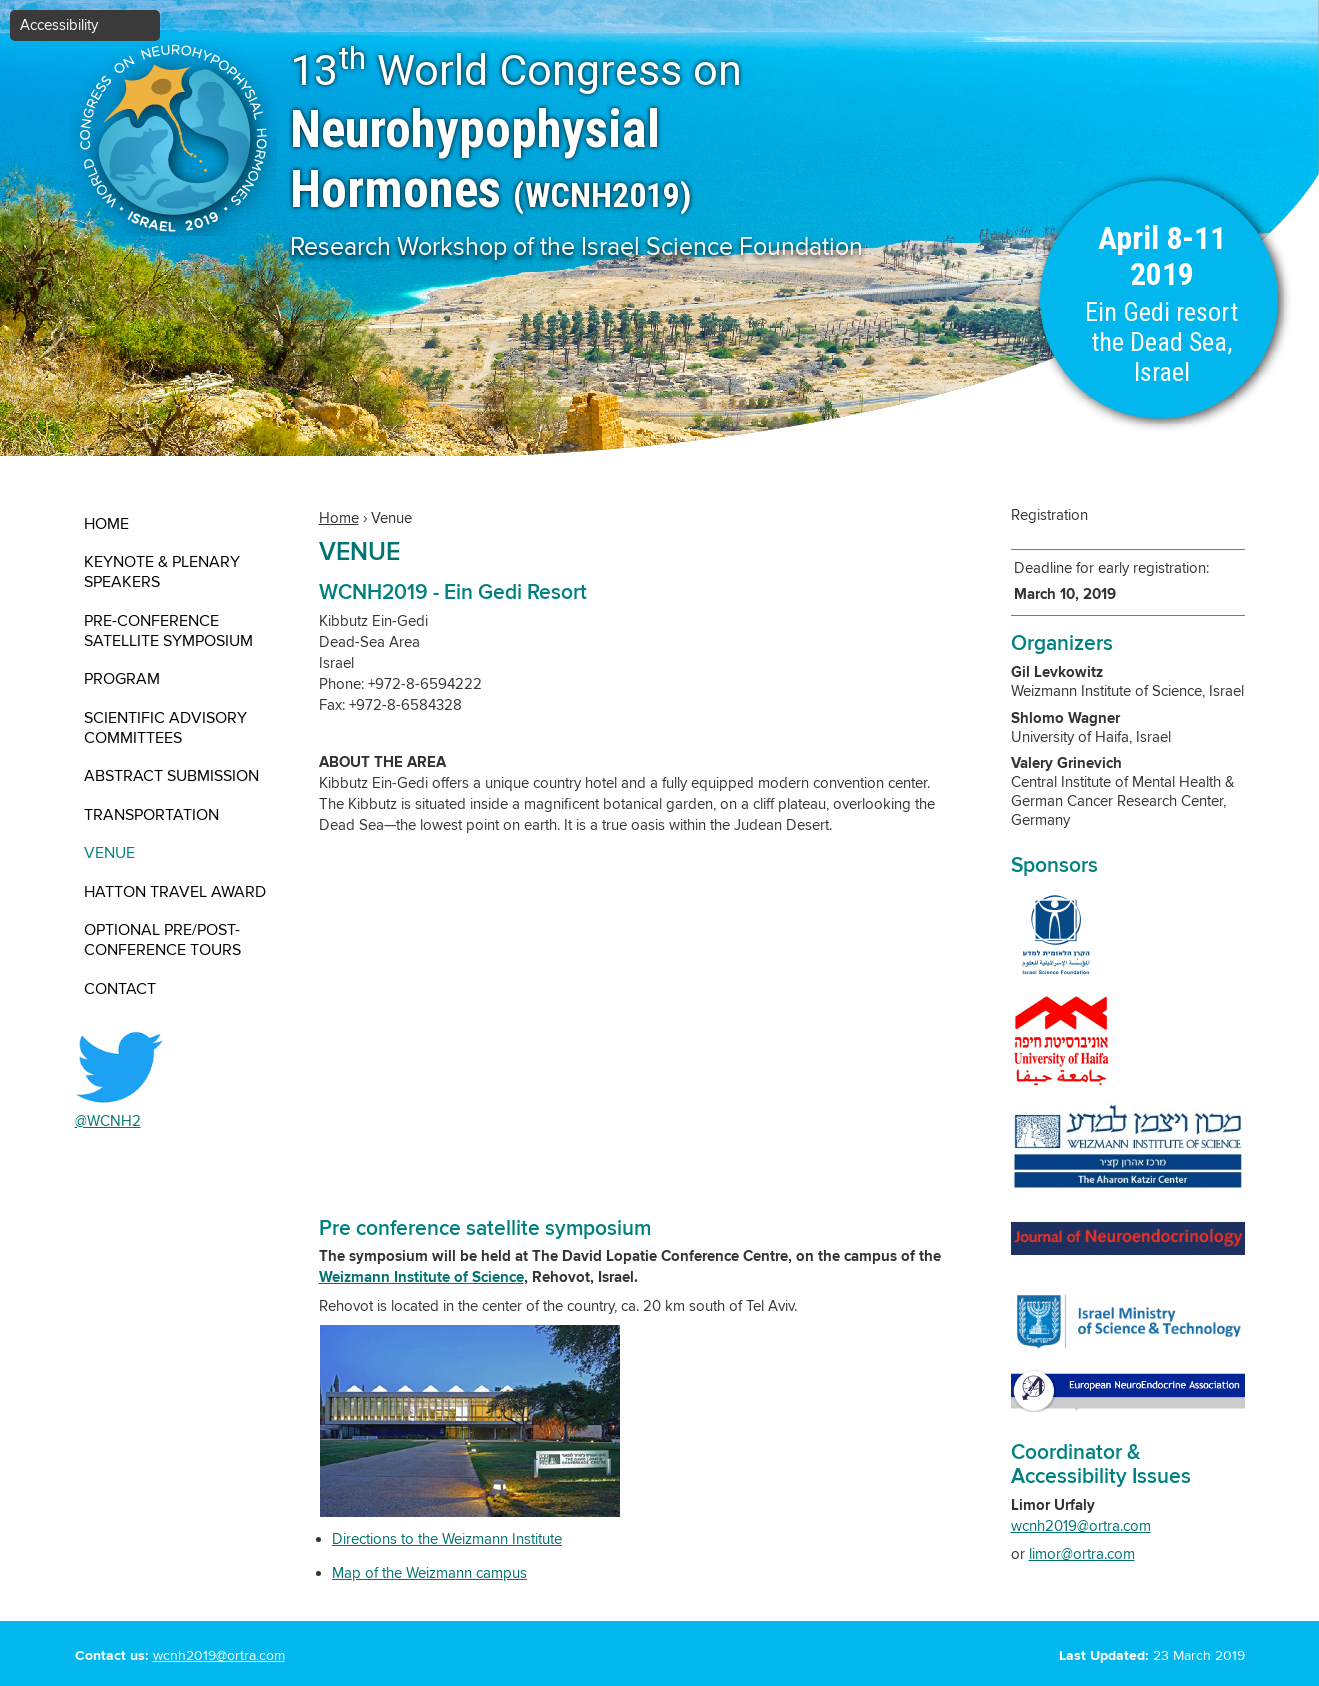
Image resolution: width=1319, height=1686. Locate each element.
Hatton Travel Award (175, 892)
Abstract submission (171, 776)
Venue (109, 853)
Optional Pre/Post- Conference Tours (162, 940)
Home (106, 524)
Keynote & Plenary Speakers (162, 572)
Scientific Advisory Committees (165, 728)
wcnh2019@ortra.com (1081, 1526)
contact (120, 989)
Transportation (151, 815)
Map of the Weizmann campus (429, 1573)
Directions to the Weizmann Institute (447, 1539)
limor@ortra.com (1082, 1554)
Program (122, 679)
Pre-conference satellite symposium (168, 631)
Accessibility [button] (59, 25)
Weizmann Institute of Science (421, 1277)
